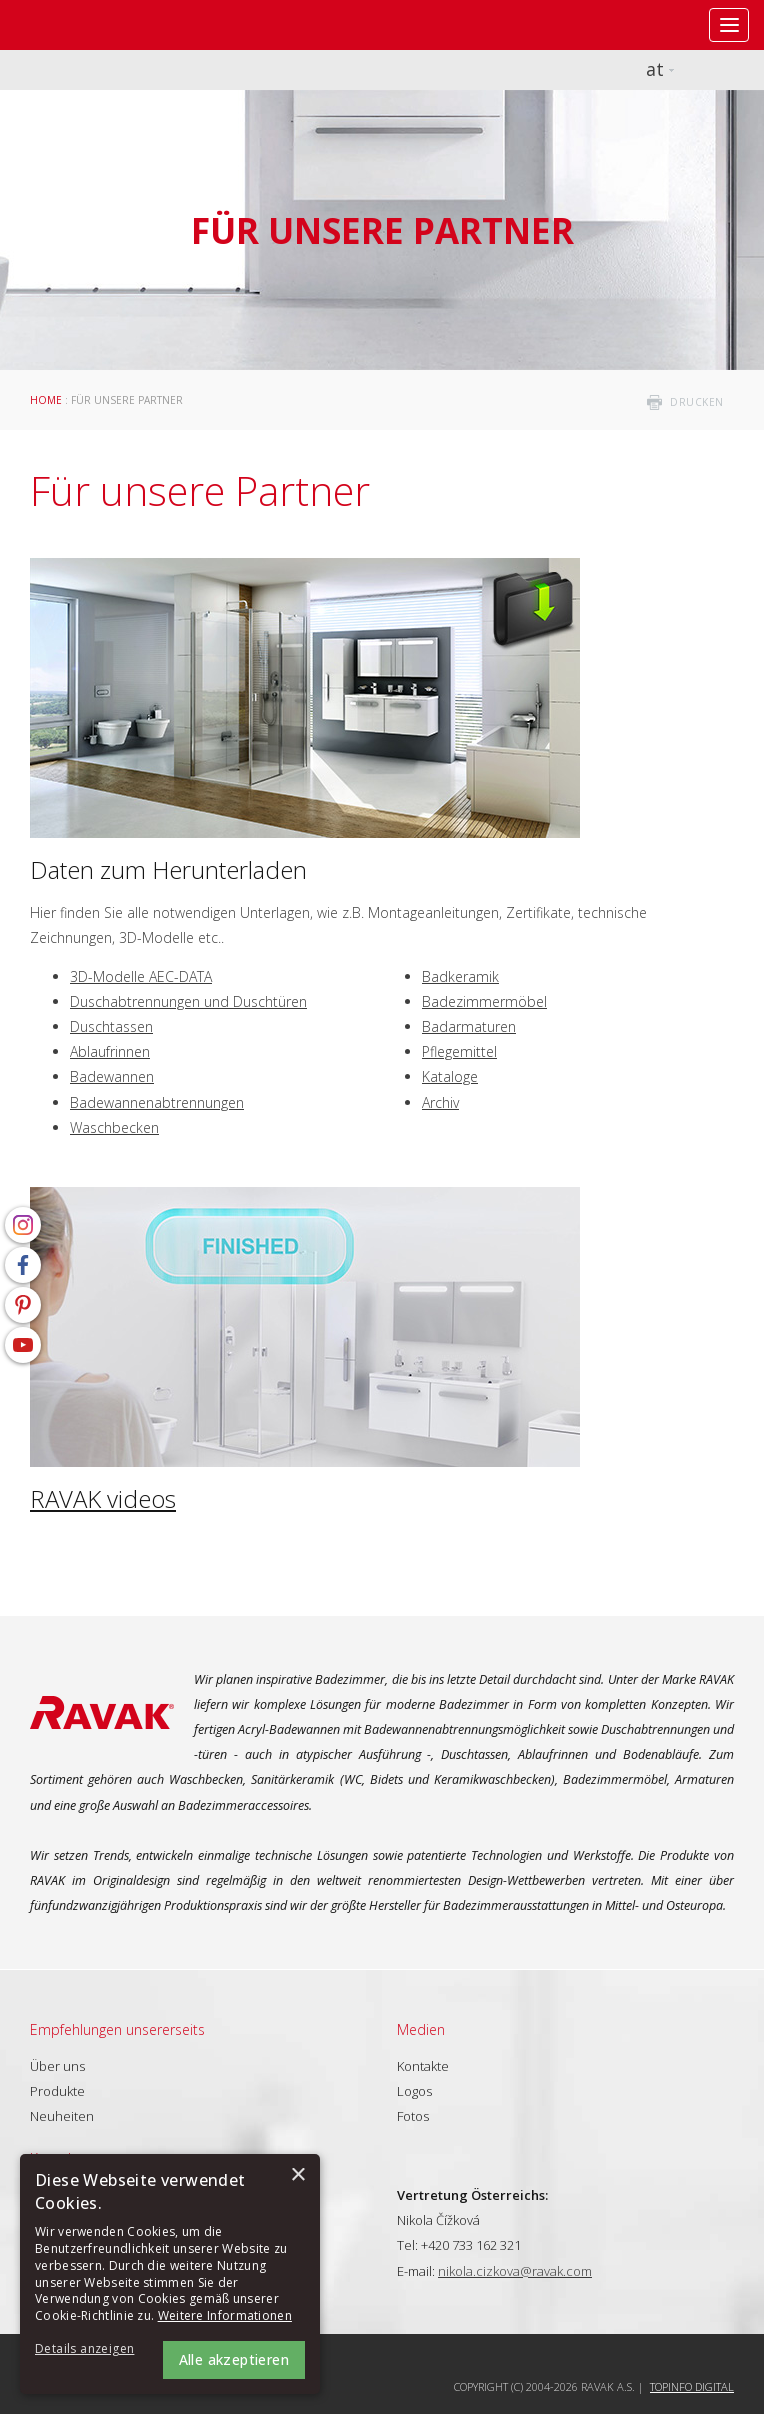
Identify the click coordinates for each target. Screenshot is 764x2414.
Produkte (57, 2091)
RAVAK (75, 25)
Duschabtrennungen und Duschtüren (188, 1001)
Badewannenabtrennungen (157, 1102)
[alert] (170, 2274)
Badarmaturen (469, 1026)
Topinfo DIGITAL (692, 2386)
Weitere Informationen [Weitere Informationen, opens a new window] (225, 2315)
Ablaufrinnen (110, 1051)
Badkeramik (460, 976)
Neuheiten (62, 2116)
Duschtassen (111, 1026)
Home (46, 400)
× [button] (297, 2175)
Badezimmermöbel (484, 1001)
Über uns (57, 2066)
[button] (90, 2349)
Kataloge (450, 1076)
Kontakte (423, 2066)
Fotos (413, 2116)
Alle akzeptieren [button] (234, 2359)
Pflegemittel (459, 1051)
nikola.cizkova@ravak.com (515, 2271)
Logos (414, 2091)
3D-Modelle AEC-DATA (141, 976)
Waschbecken (114, 1127)
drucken (697, 402)
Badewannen (112, 1076)
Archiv (440, 1102)
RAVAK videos (103, 1498)
